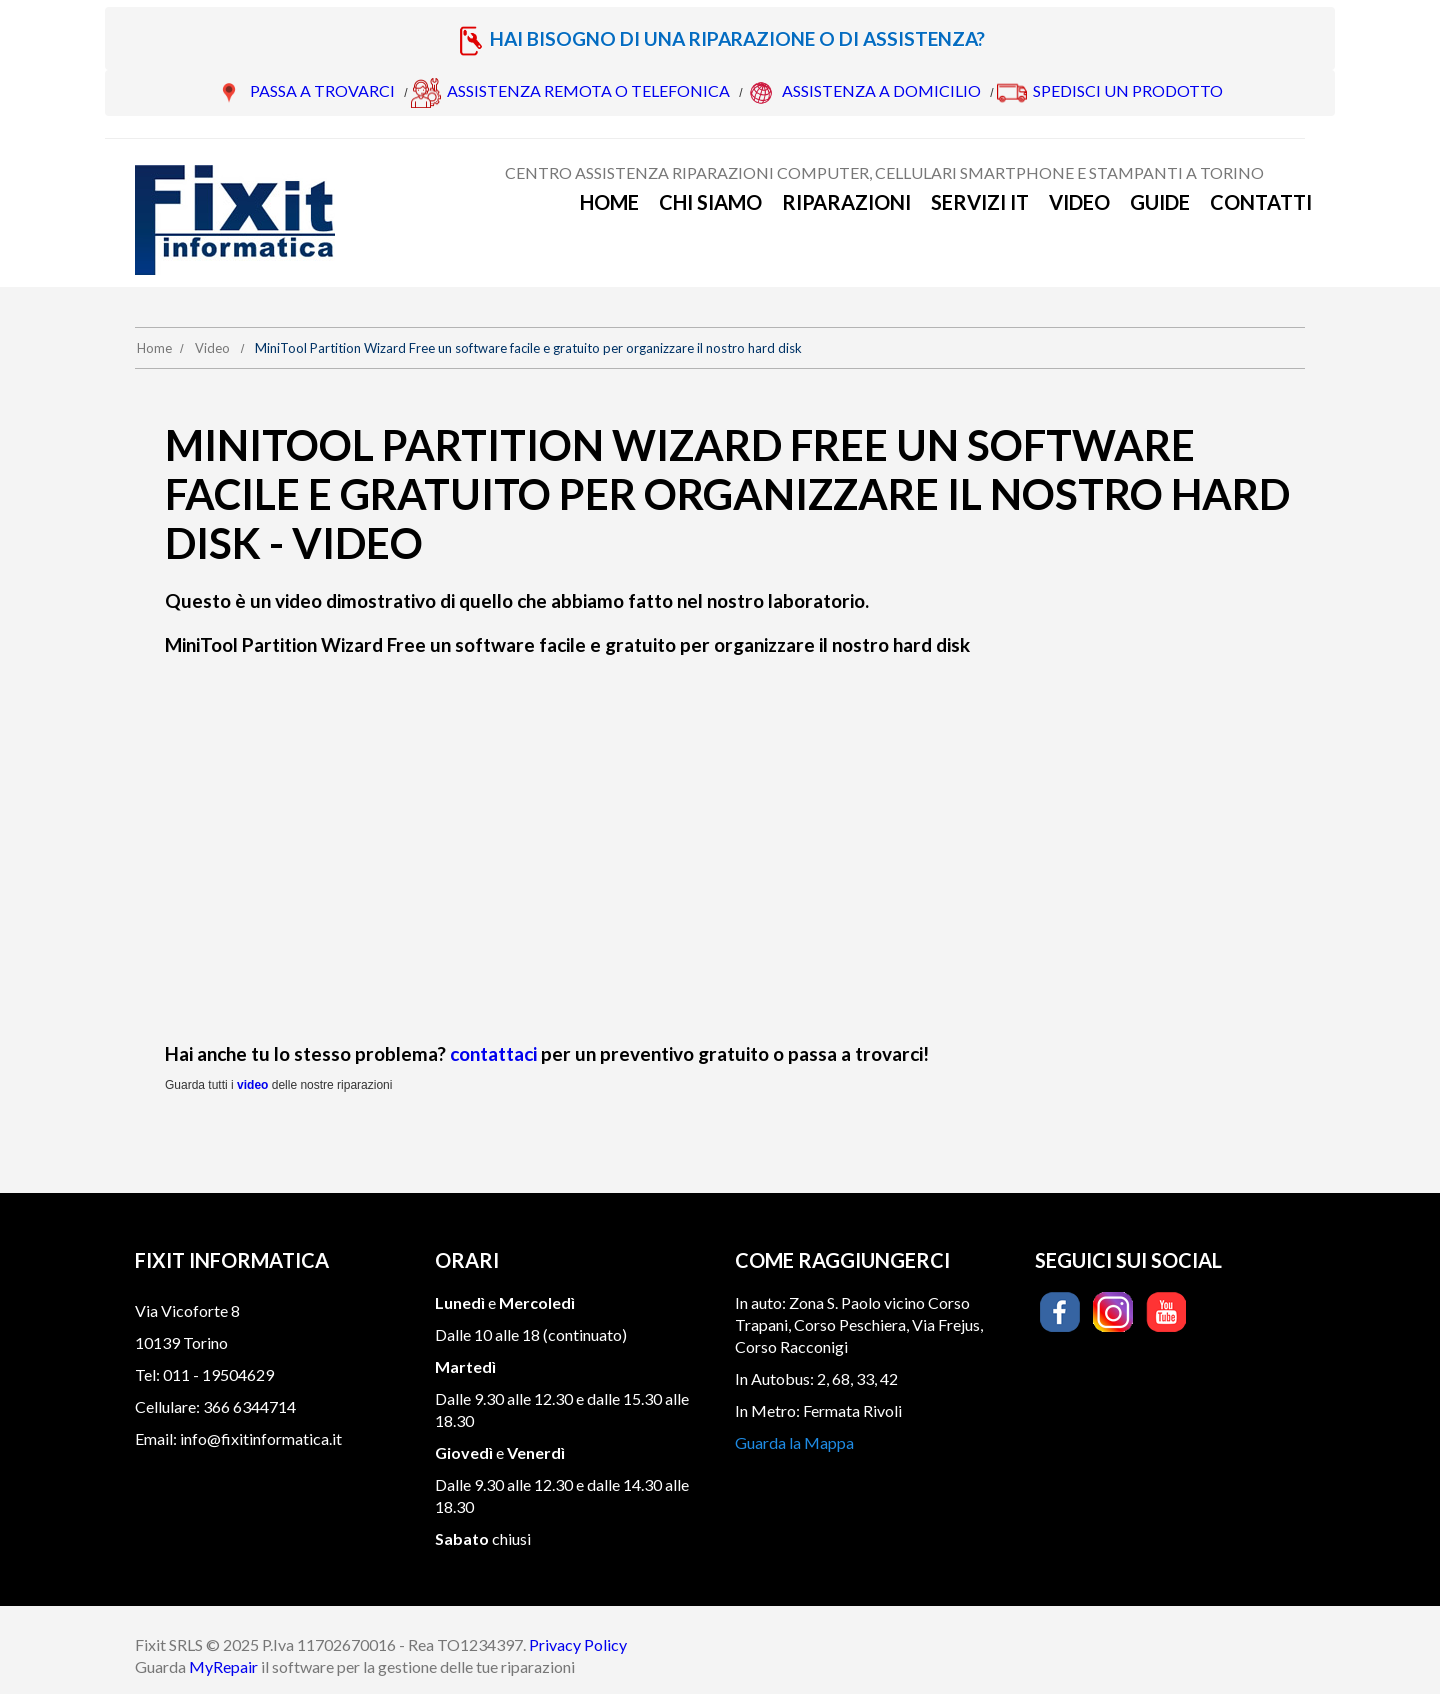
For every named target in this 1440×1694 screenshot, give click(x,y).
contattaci (493, 1053)
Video (1079, 202)
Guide (1160, 202)
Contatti (1261, 202)
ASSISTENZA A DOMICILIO (881, 90)
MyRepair (223, 1666)
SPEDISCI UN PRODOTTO (1128, 90)
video (252, 1085)
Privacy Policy (578, 1644)
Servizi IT (980, 202)
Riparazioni (846, 202)
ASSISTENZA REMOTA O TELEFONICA (588, 90)
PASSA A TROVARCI (322, 90)
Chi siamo (710, 202)
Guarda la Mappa (794, 1442)
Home (609, 202)
